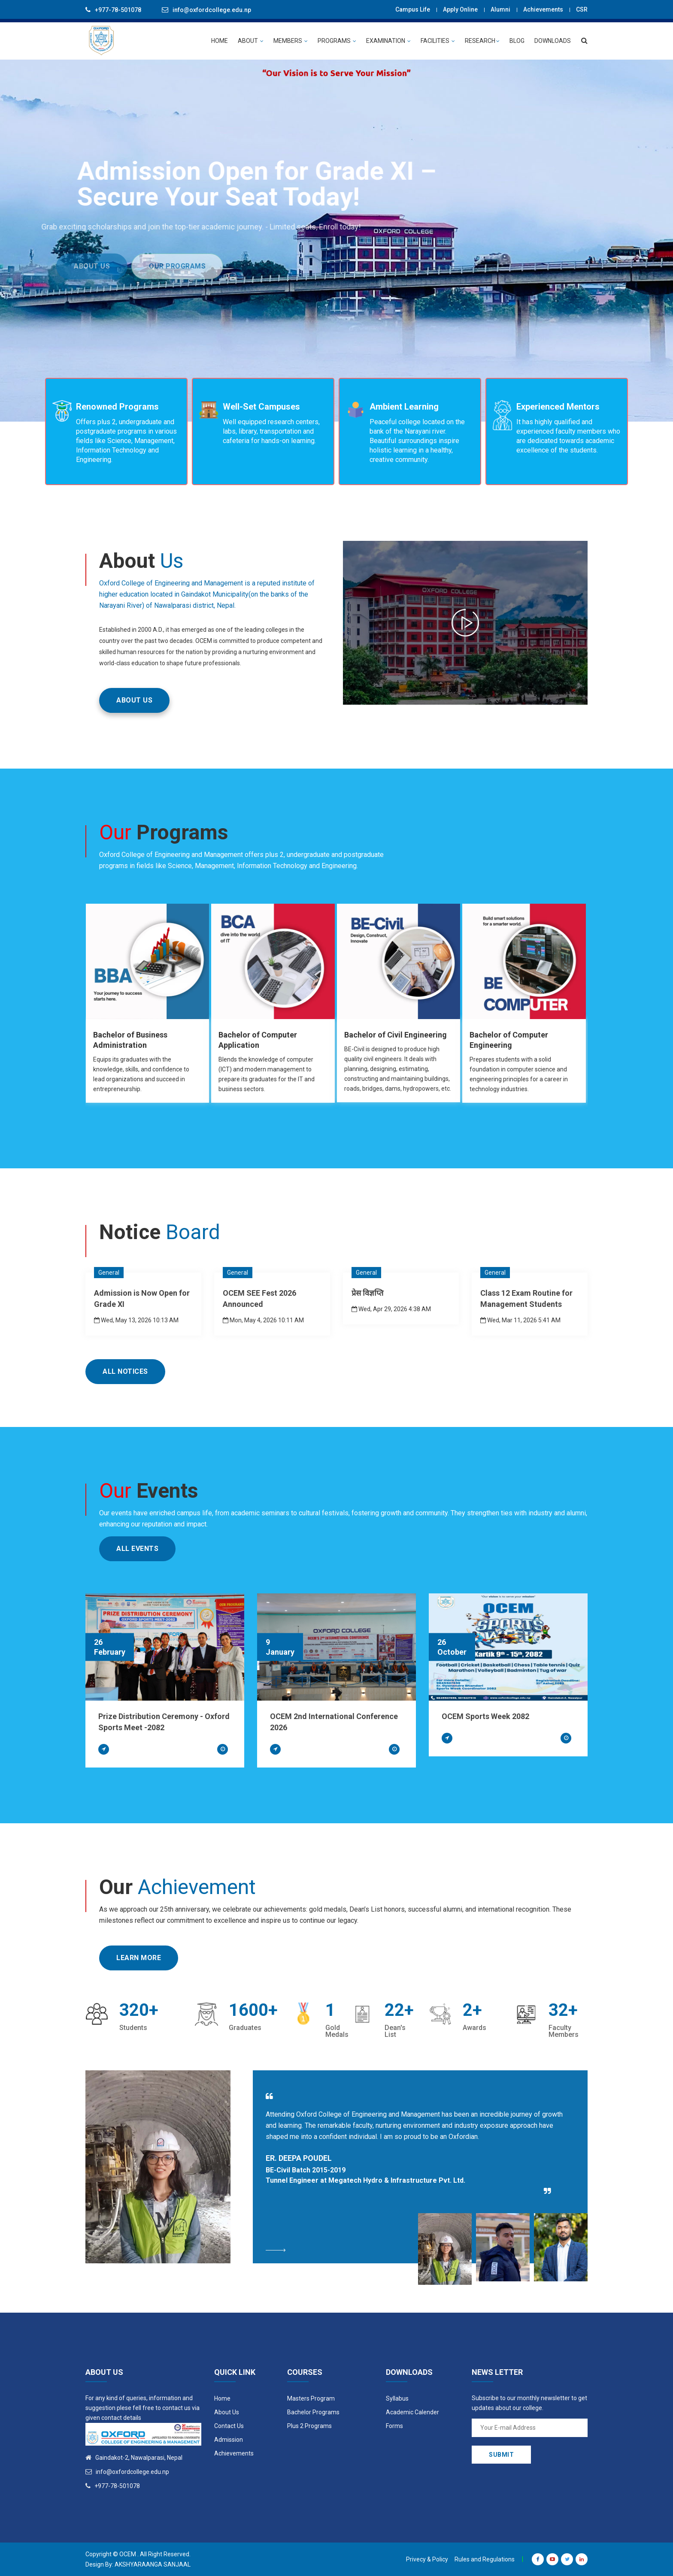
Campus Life (412, 9)
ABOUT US (134, 700)
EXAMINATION (388, 40)
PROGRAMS (337, 40)
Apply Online (460, 9)
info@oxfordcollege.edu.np (212, 10)
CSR (582, 9)
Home (222, 2398)
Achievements (543, 9)
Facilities (438, 40)
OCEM (127, 2554)
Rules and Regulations (485, 2559)
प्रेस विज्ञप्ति (367, 1292)
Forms (394, 2425)
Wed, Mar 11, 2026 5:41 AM (520, 1320)
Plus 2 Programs (309, 2425)
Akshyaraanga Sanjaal (153, 2564)
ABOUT (251, 40)
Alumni (500, 9)
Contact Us (229, 2425)
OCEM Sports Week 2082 (485, 1716)
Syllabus (397, 2398)
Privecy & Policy (427, 2559)
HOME (219, 40)
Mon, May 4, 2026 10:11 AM (263, 1320)
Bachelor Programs (313, 2412)
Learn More (138, 1958)
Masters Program (311, 2398)
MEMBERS (290, 40)
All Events (137, 1548)
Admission (228, 2439)
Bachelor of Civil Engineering (395, 1034)
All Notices (125, 1371)
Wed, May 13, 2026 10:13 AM (136, 1320)
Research (482, 40)
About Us (226, 2412)
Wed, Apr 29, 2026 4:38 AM (391, 1309)
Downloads (552, 40)
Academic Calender (412, 2412)
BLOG (516, 40)
